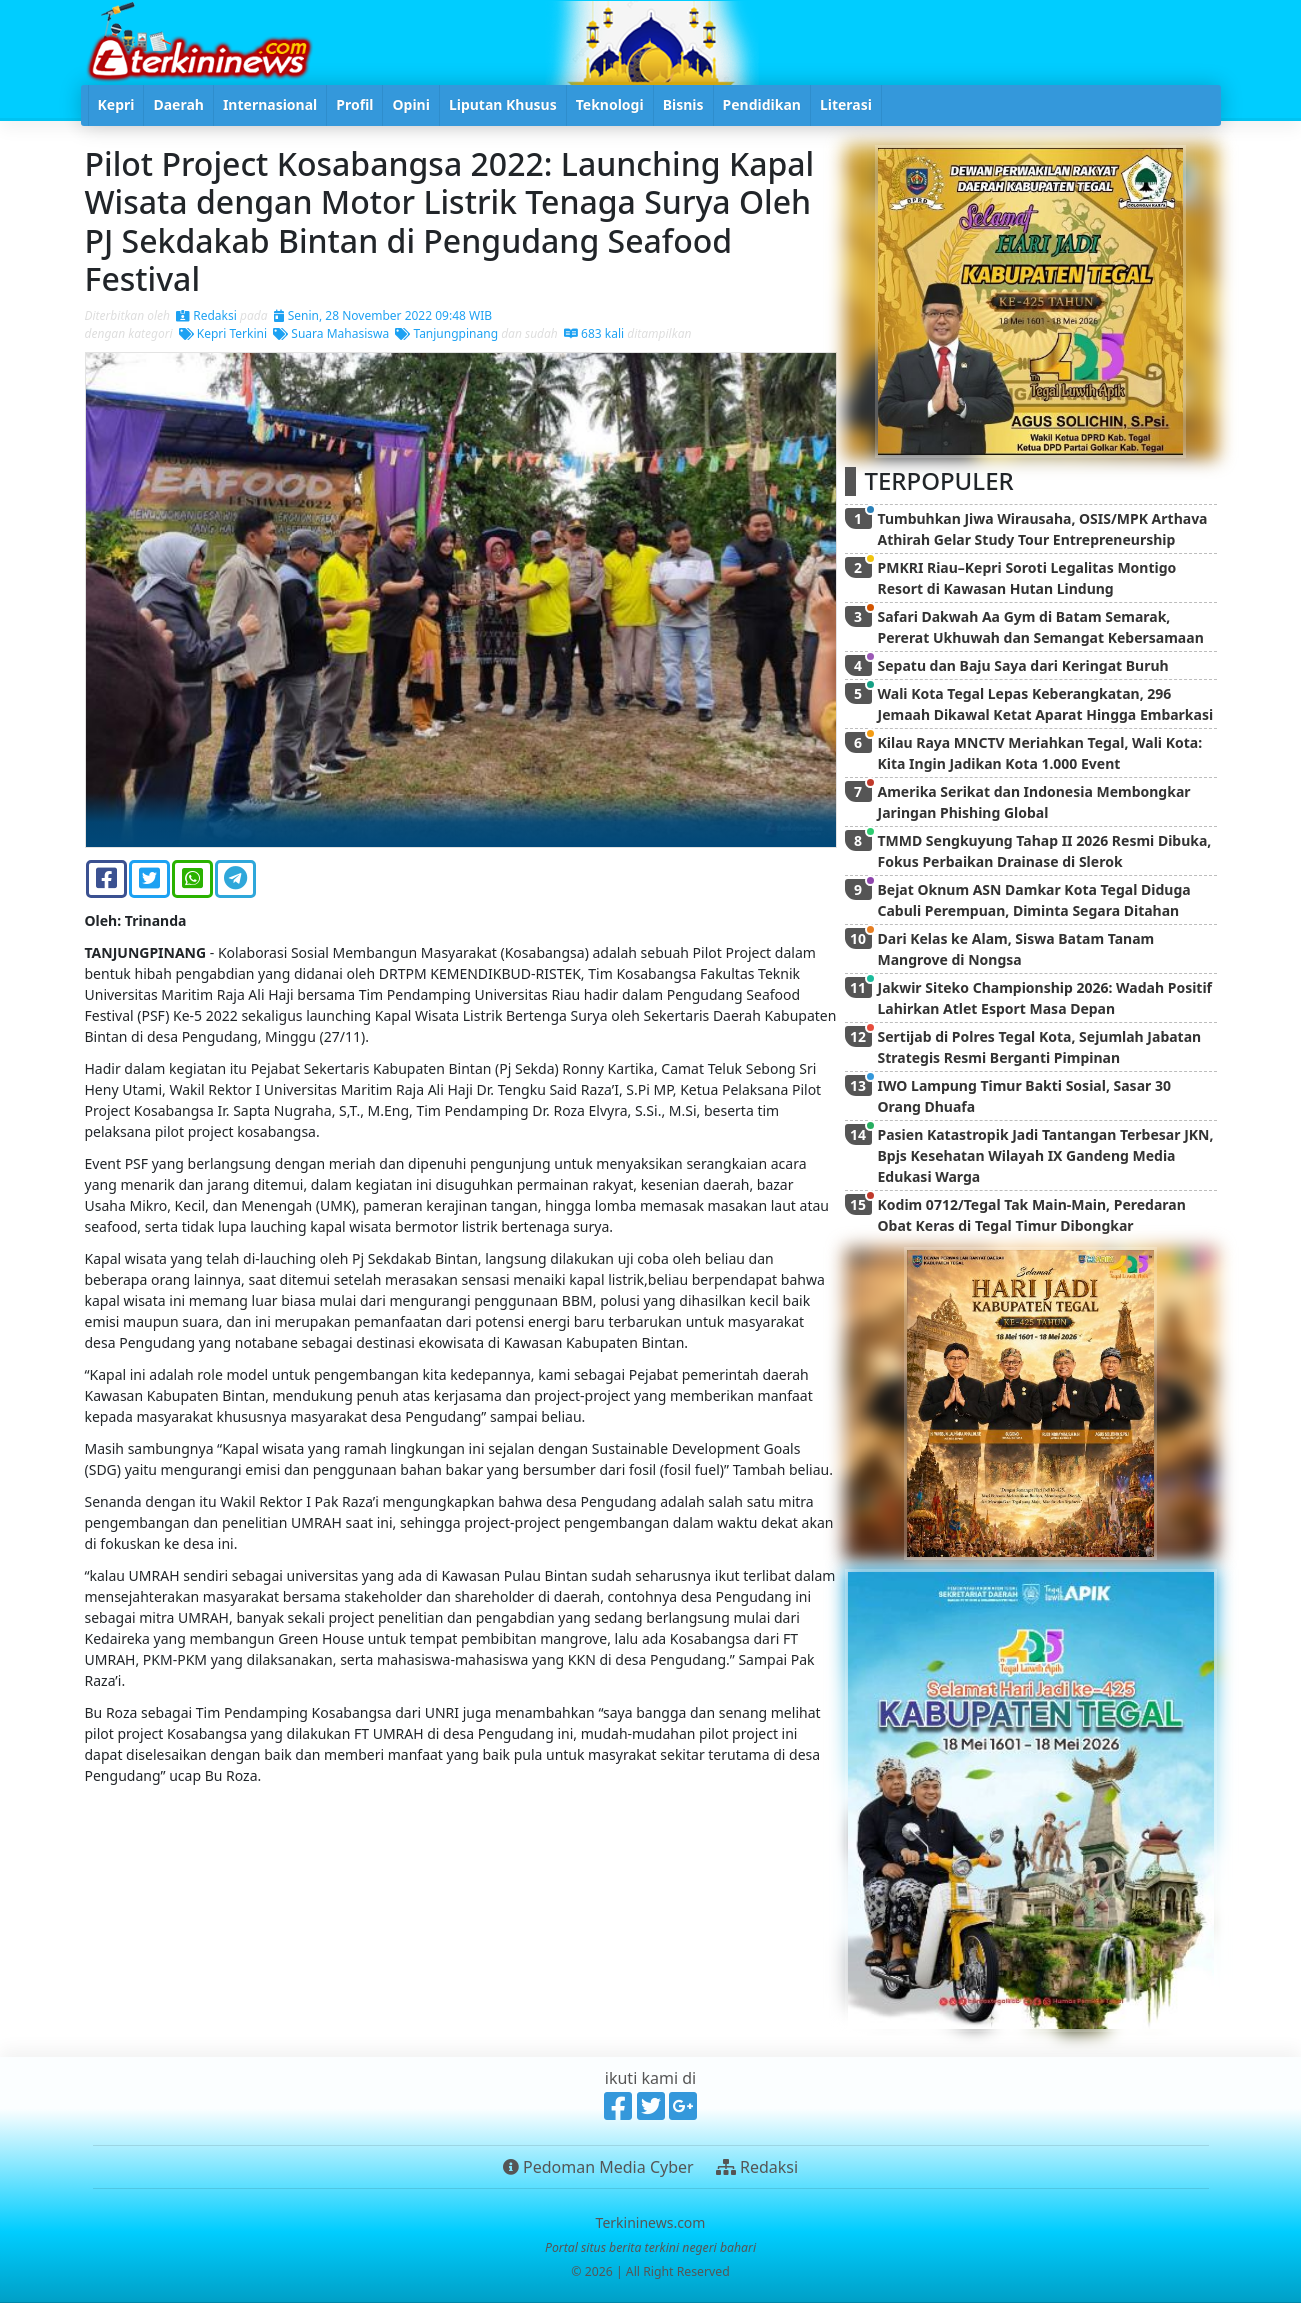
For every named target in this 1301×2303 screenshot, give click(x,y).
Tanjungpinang (446, 333)
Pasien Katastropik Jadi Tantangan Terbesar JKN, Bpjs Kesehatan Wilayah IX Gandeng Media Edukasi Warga (1046, 1155)
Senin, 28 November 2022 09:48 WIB (383, 315)
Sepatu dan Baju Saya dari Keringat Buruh (1023, 665)
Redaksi (206, 315)
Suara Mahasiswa (331, 333)
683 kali (594, 333)
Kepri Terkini (223, 333)
